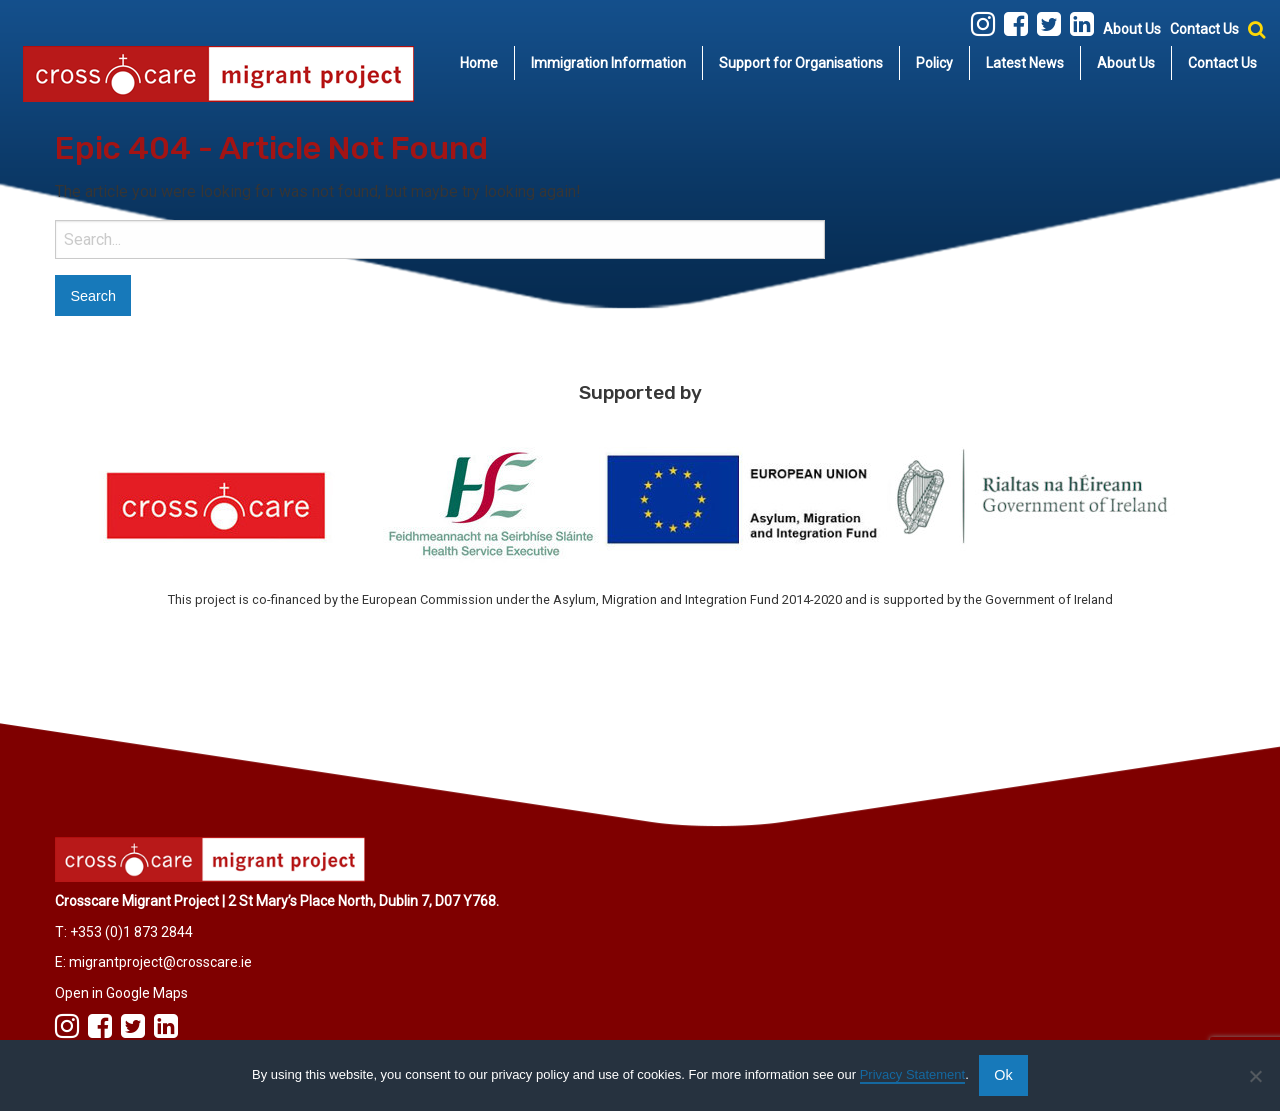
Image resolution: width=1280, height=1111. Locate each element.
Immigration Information (608, 63)
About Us (1132, 29)
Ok (1003, 1075)
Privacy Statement (913, 1074)
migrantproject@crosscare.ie (160, 962)
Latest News (1025, 63)
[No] (1255, 1076)
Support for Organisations (801, 63)
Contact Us (1204, 29)
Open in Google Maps (121, 993)
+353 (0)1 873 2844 (131, 932)
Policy (934, 63)
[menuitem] (479, 63)
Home (479, 63)
